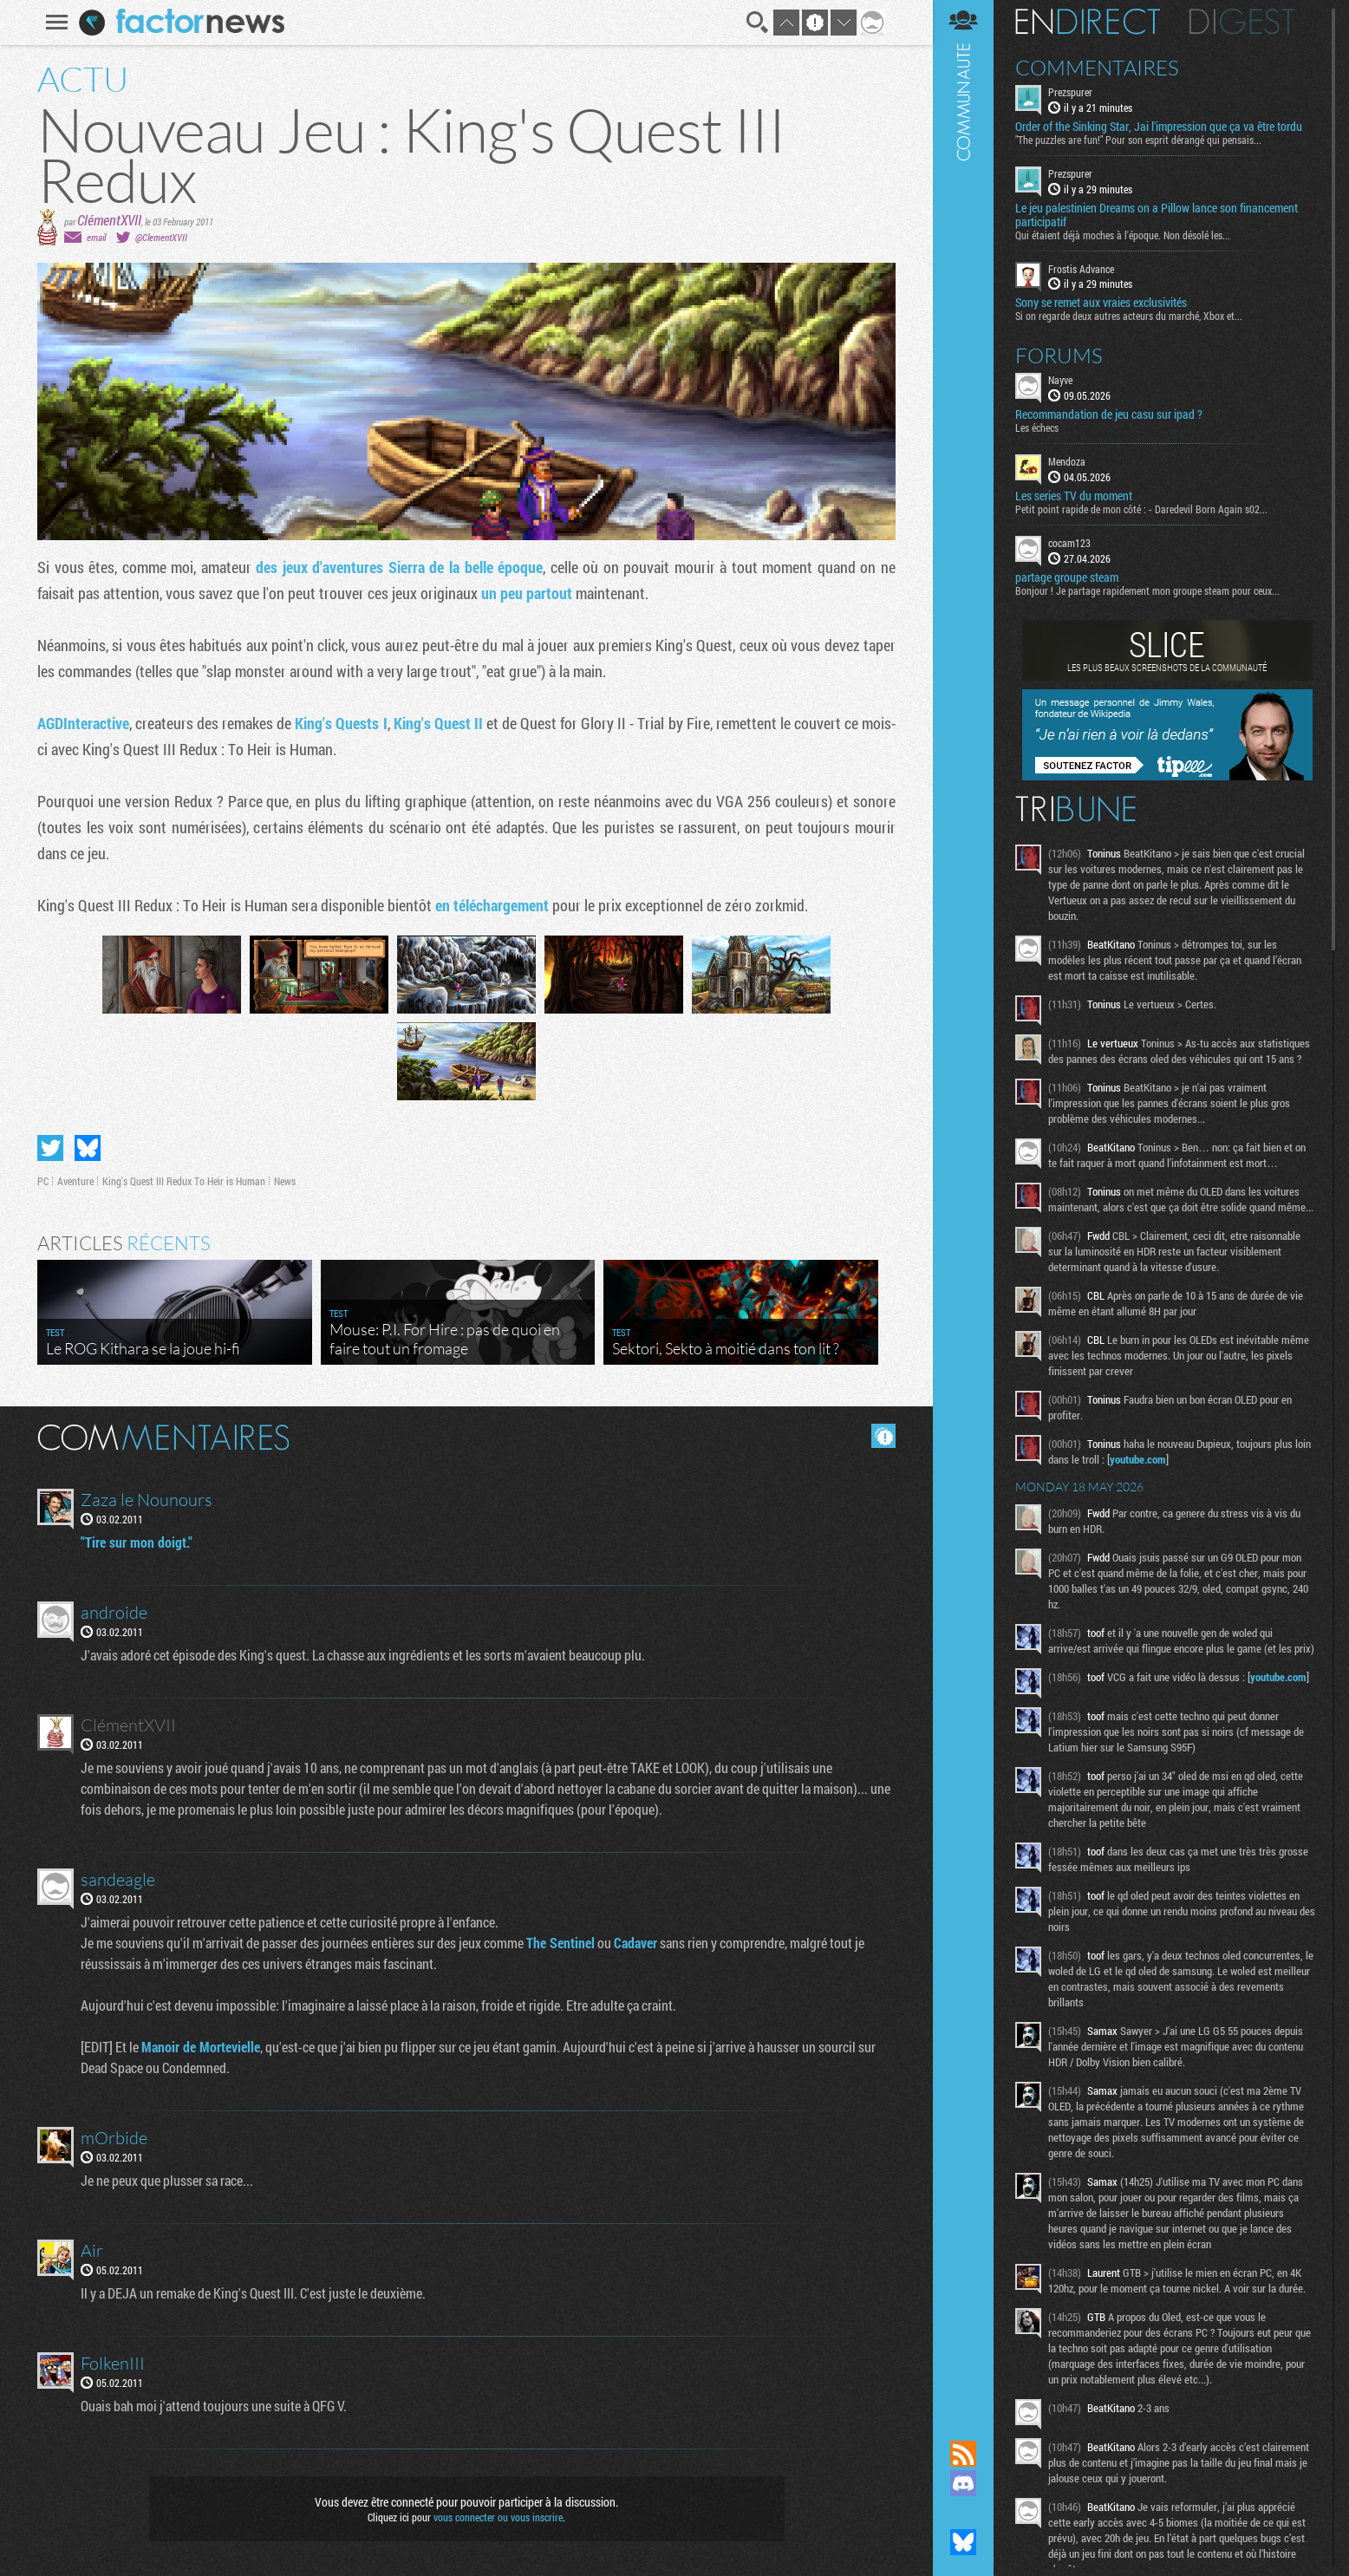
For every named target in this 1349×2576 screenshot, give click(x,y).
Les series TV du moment (1073, 496)
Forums (1059, 355)
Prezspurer (1070, 92)
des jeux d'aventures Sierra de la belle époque (399, 567)
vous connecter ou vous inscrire (498, 2517)
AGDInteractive (83, 723)
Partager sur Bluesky (88, 1148)
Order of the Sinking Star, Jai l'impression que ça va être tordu (1158, 127)
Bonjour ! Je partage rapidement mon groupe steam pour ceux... (1147, 590)
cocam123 (1069, 543)
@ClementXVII (161, 237)
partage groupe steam (1066, 577)
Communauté (963, 1203)
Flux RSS (963, 2454)
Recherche (758, 23)
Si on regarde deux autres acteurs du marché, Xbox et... (1128, 316)
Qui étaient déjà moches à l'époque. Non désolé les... (1122, 235)
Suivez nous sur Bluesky (963, 2542)
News (285, 1181)
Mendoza (1066, 461)
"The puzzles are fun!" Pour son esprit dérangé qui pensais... (1138, 140)
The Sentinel (560, 1943)
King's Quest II (438, 723)
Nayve (1060, 380)
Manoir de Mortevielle (200, 2047)
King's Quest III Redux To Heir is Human (183, 1181)
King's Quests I (341, 723)
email (96, 237)
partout (549, 593)
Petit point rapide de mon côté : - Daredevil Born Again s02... (1141, 509)
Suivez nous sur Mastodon (963, 2513)
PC (43, 1181)
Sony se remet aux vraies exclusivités (1101, 303)
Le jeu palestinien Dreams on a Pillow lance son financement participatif (1156, 215)
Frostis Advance (1081, 269)
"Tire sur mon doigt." (136, 1542)
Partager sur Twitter (50, 1148)
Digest (1242, 22)
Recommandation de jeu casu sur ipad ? (1108, 414)
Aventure (75, 1181)
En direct (1087, 22)
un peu (502, 593)
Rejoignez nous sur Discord (963, 2483)
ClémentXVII (109, 220)
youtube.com (1138, 1459)
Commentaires (1097, 68)
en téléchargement (492, 905)
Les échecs (1037, 427)
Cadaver (635, 1943)
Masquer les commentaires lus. (883, 1436)
